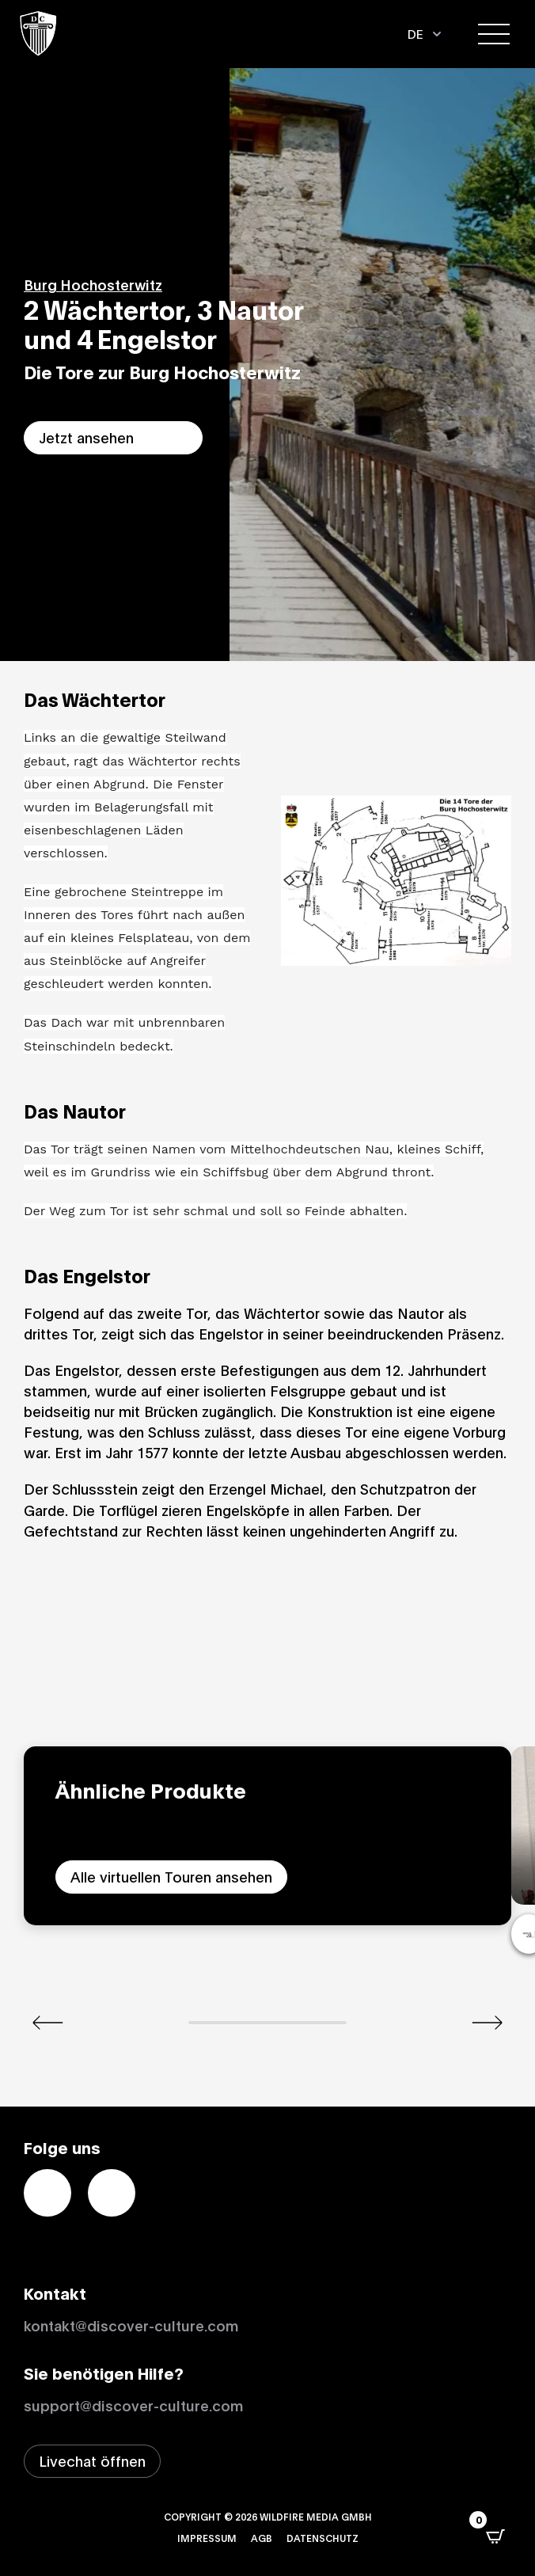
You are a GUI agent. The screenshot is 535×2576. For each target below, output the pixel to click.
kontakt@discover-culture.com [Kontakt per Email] (131, 2325)
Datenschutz (322, 2538)
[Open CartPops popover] (495, 2536)
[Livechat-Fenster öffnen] (92, 2461)
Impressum (207, 2538)
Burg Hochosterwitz (93, 284)
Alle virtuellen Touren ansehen (171, 1876)
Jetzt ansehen (86, 436)
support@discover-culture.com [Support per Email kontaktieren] (133, 2405)
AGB (261, 2538)
